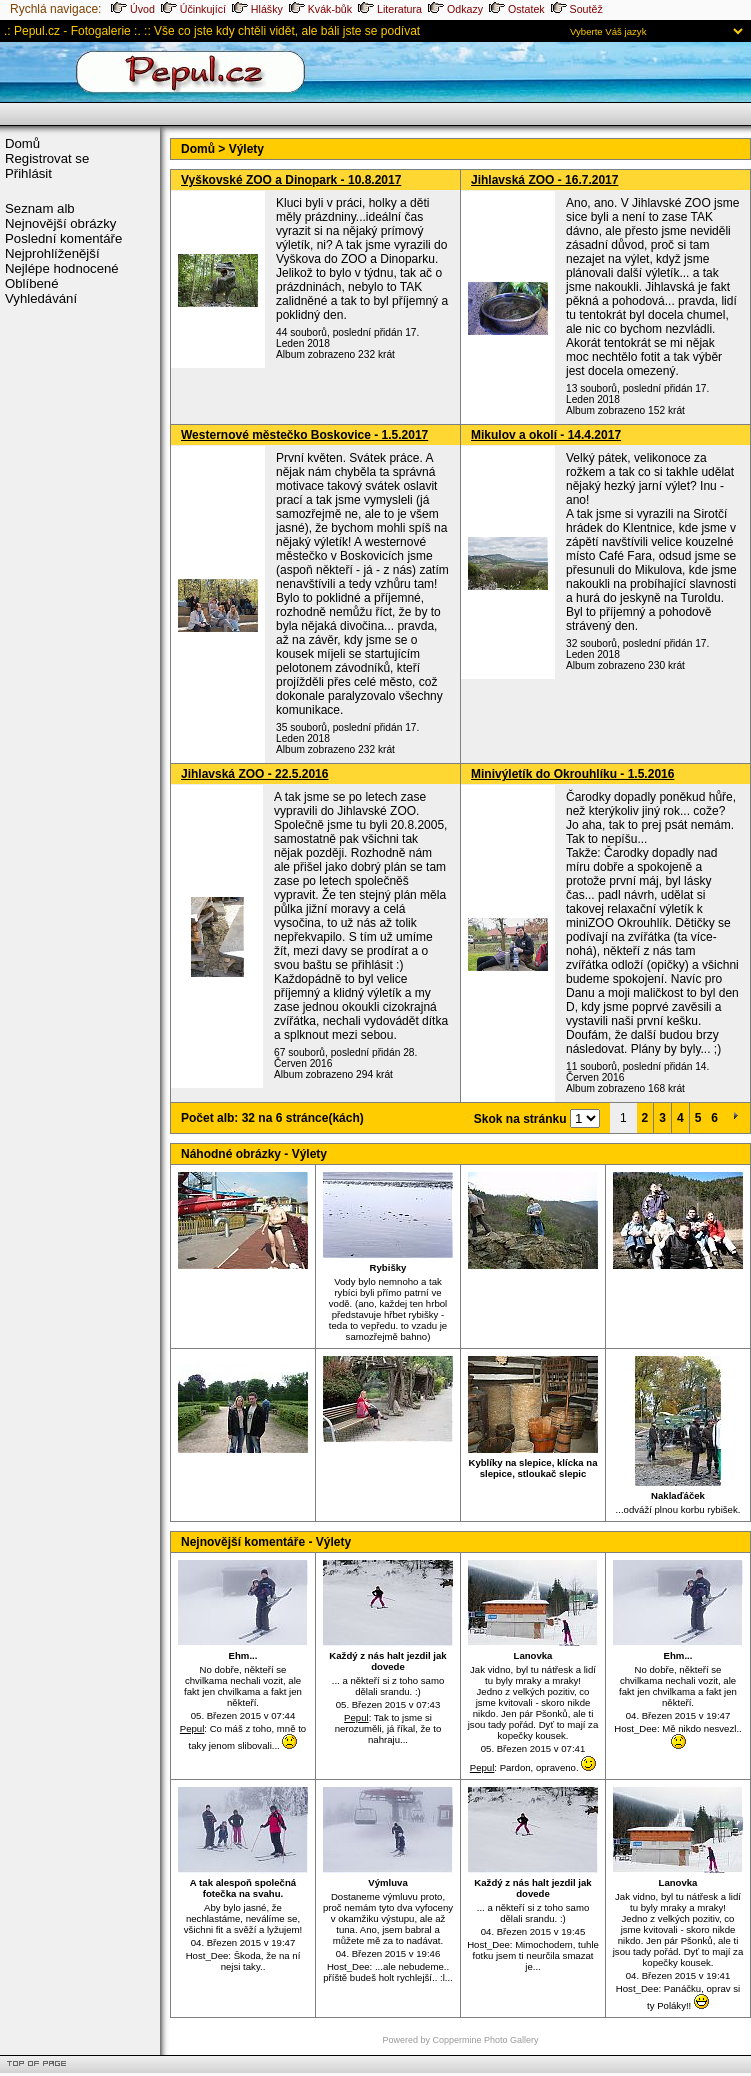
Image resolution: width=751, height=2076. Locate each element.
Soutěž (577, 9)
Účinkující (193, 9)
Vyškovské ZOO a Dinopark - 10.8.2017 (291, 180)
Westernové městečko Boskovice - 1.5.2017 (304, 435)
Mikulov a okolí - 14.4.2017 (546, 435)
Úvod (133, 9)
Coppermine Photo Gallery (485, 2040)
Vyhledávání (41, 298)
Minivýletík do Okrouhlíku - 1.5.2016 (572, 774)
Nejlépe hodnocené (62, 268)
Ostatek (517, 9)
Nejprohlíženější (52, 253)
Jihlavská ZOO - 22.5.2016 (254, 774)
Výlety (246, 149)
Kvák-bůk (320, 9)
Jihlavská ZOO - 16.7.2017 (544, 180)
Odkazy (455, 9)
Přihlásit (28, 173)
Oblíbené (32, 283)
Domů (22, 143)
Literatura (390, 9)
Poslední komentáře (63, 238)
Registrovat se (47, 158)
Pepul (192, 1728)
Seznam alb (40, 208)
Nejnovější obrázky (60, 223)
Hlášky (257, 9)
